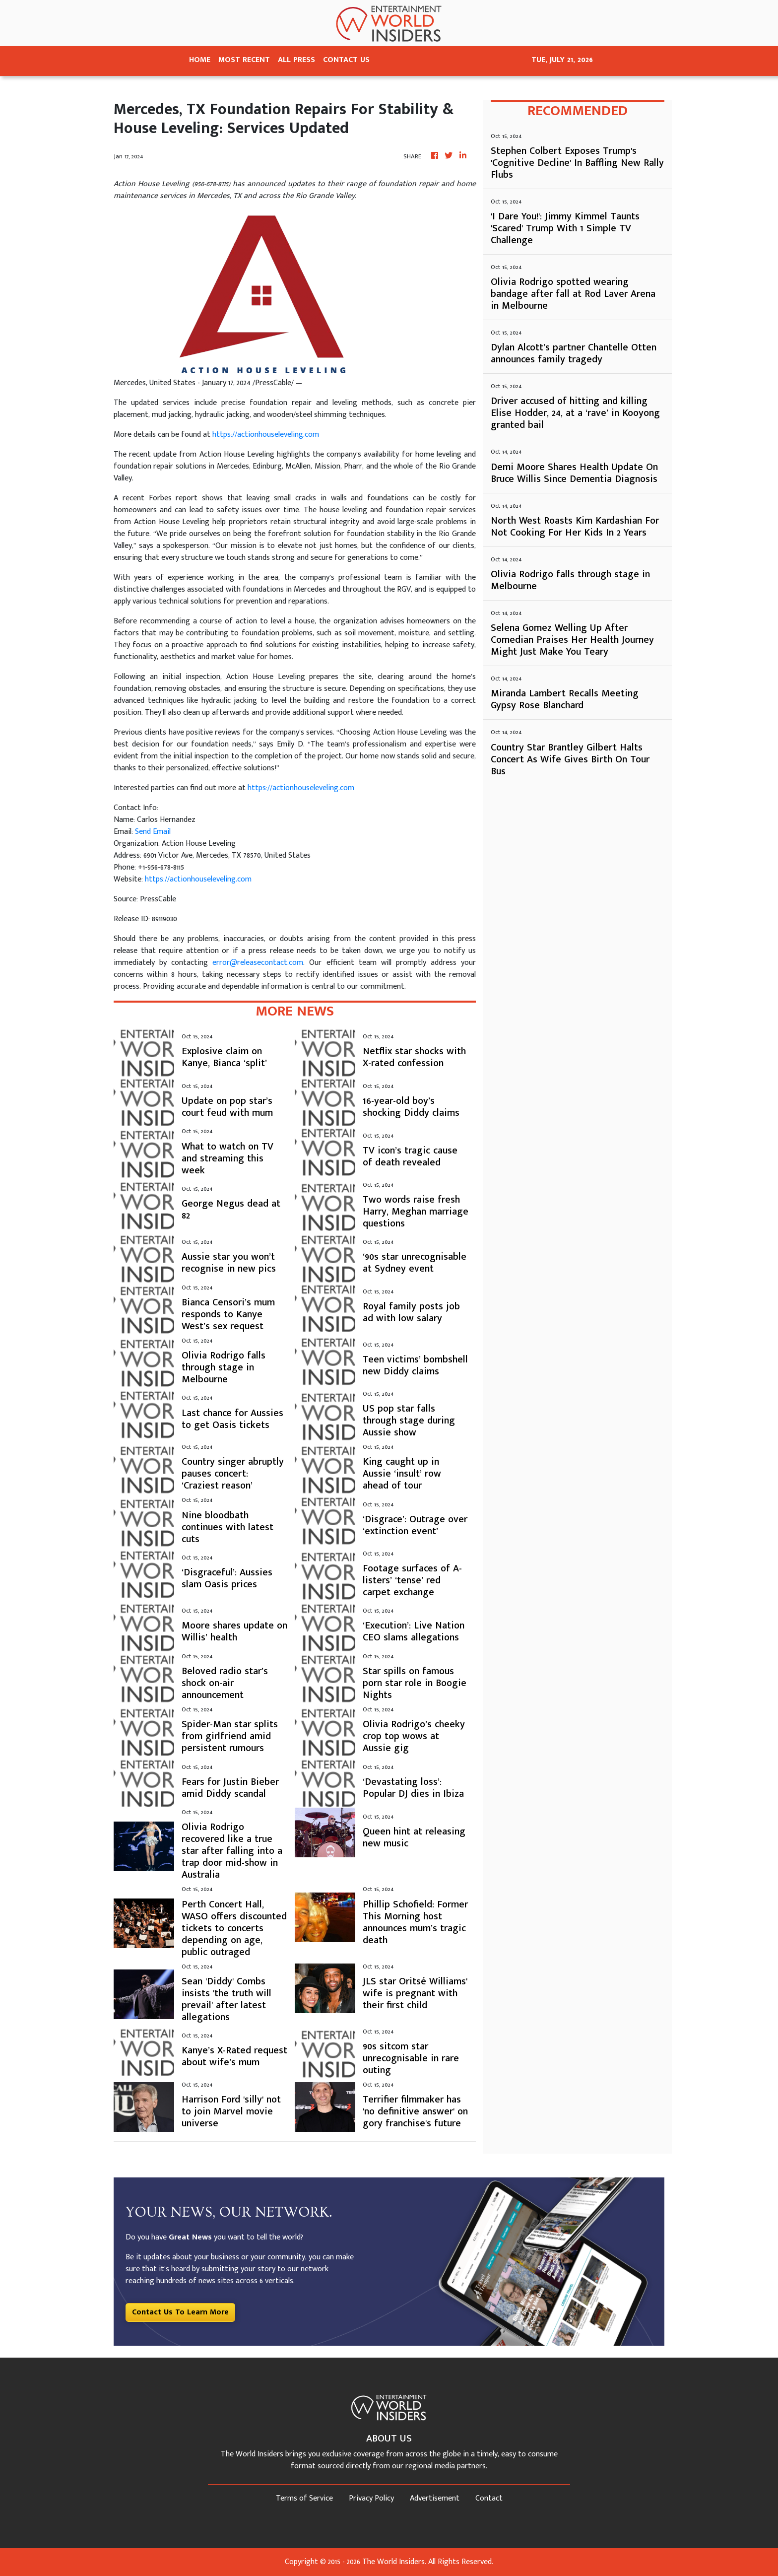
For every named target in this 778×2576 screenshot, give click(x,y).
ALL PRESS (296, 60)
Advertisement (434, 2498)
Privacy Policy (371, 2498)
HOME (199, 60)
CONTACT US (346, 60)
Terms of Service (304, 2498)
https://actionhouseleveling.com (265, 434)
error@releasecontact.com (257, 962)
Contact (489, 2498)
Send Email (153, 831)
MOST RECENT (244, 60)
